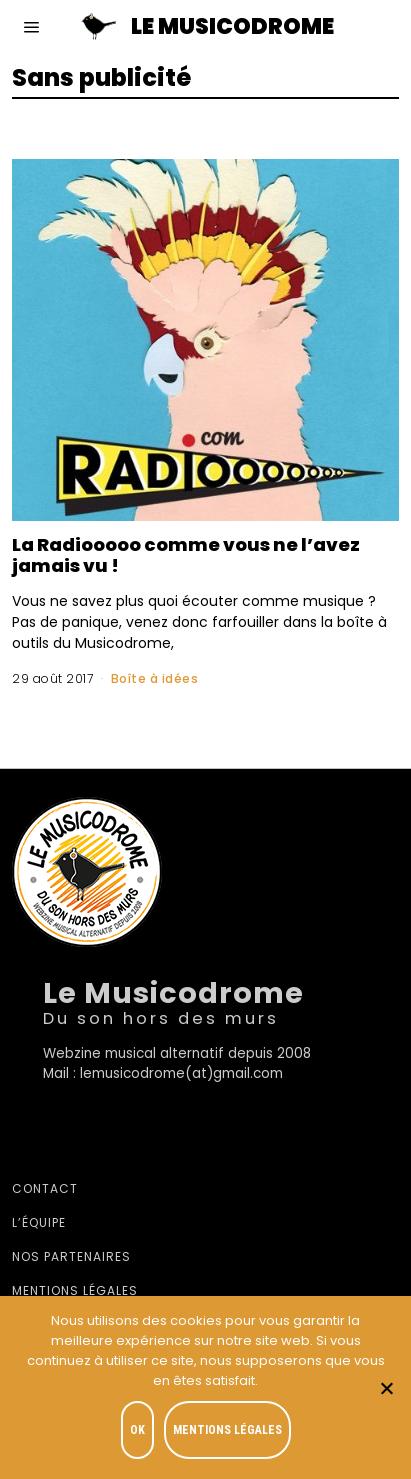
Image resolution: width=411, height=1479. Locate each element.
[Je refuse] (386, 1388)
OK (137, 1430)
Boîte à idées (155, 678)
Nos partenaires (71, 1256)
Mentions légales (75, 1290)
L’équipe (39, 1222)
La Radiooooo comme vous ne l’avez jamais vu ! (186, 555)
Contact (45, 1188)
